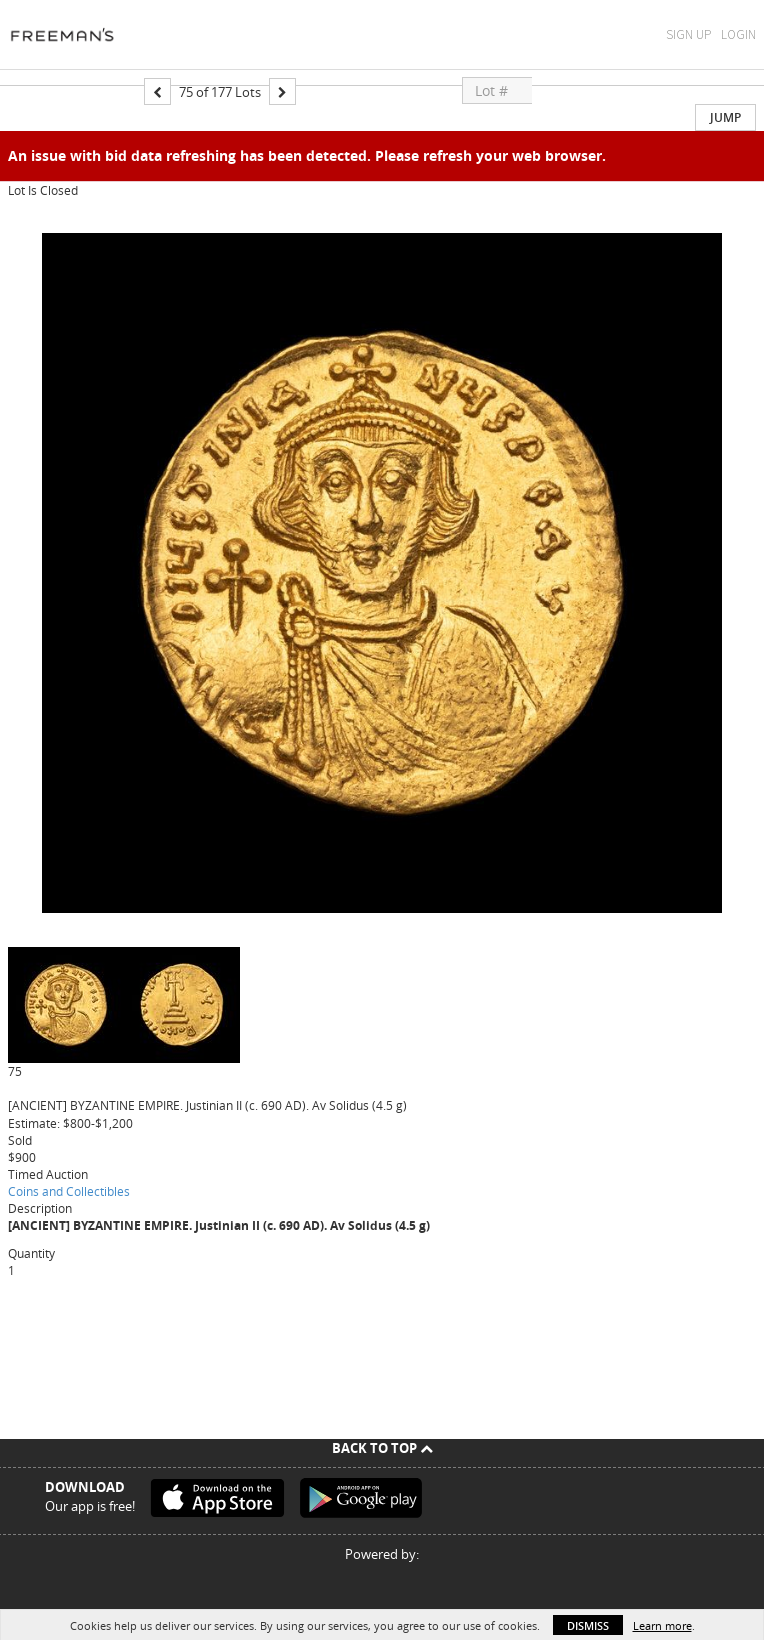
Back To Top (382, 1448)
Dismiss (588, 1625)
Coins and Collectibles (69, 1191)
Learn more (662, 1625)
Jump (725, 117)
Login (738, 34)
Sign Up (688, 34)
